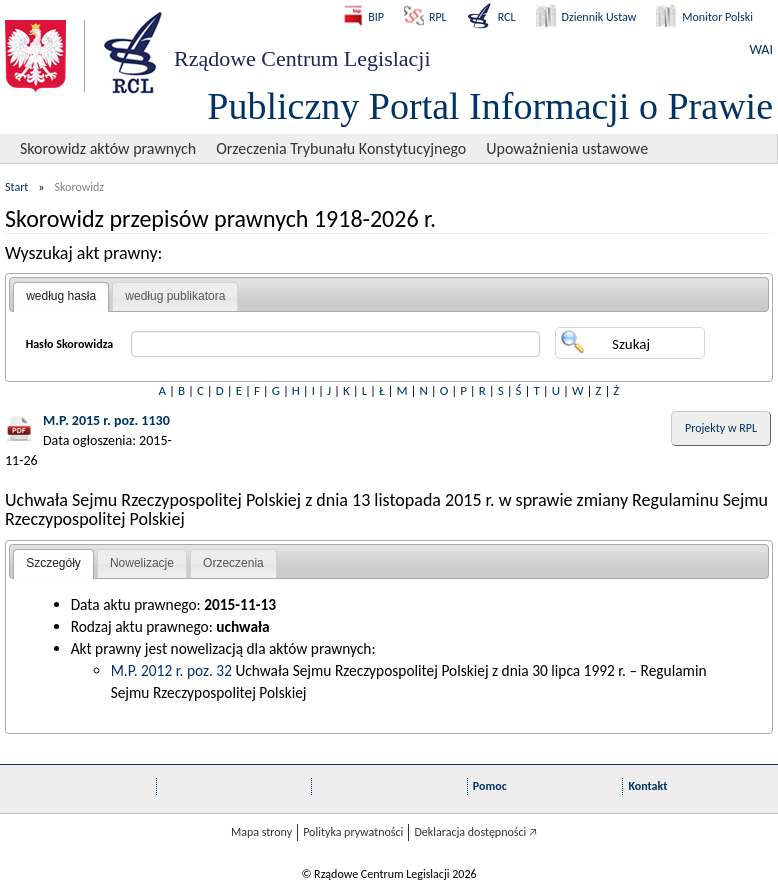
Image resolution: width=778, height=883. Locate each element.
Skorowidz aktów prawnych (108, 148)
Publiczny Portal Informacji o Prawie (490, 106)
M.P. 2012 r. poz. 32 (171, 670)
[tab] (61, 297)
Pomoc (490, 786)
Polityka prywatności (353, 832)
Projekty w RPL (721, 428)
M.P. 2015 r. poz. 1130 (106, 420)
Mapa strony (261, 832)
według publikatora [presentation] (175, 296)
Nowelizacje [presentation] (142, 563)
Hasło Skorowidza (70, 344)
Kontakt (647, 786)
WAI (761, 49)
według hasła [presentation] (61, 296)
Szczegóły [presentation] (53, 563)
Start (16, 187)
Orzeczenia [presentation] (233, 563)
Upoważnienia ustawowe (567, 148)
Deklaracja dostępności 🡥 (475, 832)
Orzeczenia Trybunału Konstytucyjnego (341, 148)
